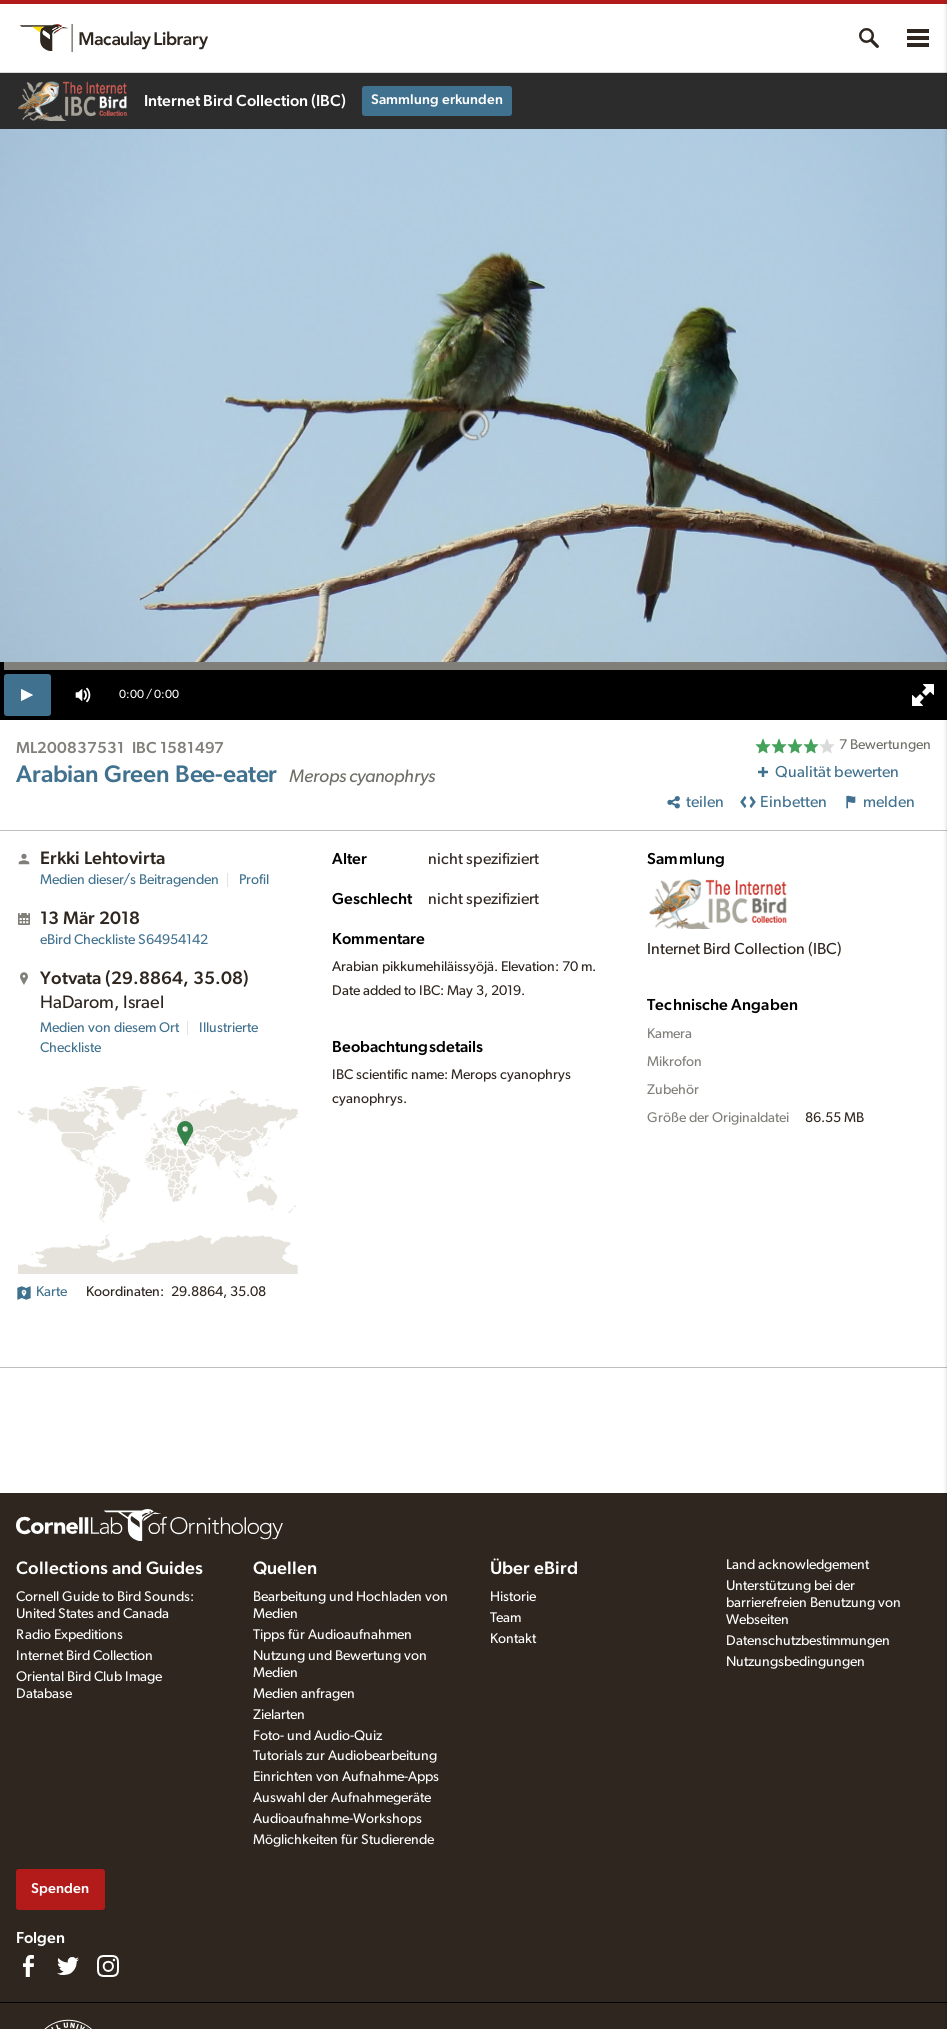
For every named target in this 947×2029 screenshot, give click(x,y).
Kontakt (513, 1639)
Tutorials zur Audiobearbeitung (345, 1756)
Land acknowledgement (797, 1565)
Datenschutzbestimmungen (808, 1641)
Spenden (60, 1888)
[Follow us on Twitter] (68, 1966)
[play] (27, 695)
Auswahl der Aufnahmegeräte (342, 1798)
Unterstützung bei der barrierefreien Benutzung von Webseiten (813, 1603)
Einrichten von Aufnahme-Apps (346, 1777)
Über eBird (534, 1569)
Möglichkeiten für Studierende (343, 1840)
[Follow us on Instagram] (108, 1966)
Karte (41, 1292)
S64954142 (124, 940)
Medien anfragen (304, 1694)
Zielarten (279, 1715)
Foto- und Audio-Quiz (317, 1736)
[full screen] (923, 695)
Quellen (285, 1569)
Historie (513, 1597)
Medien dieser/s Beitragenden (129, 880)
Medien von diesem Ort (109, 1028)
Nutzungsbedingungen (795, 1662)
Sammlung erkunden (437, 100)
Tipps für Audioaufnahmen (332, 1635)
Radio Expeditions (69, 1635)
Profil (254, 880)
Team (505, 1618)
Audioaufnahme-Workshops (337, 1819)
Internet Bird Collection (84, 1656)
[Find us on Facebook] (28, 1966)
